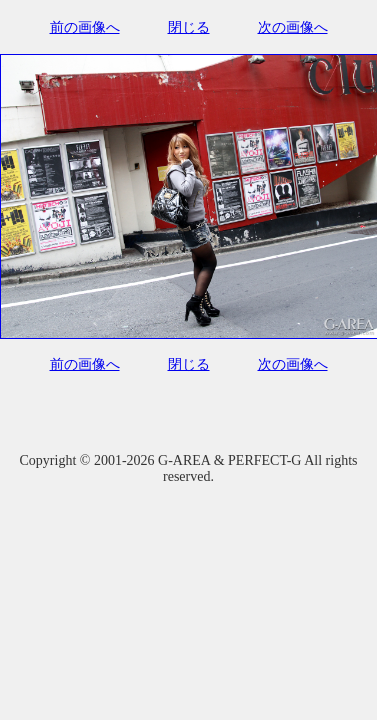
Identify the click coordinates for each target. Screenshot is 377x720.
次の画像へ (293, 27)
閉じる (189, 27)
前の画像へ (85, 27)
